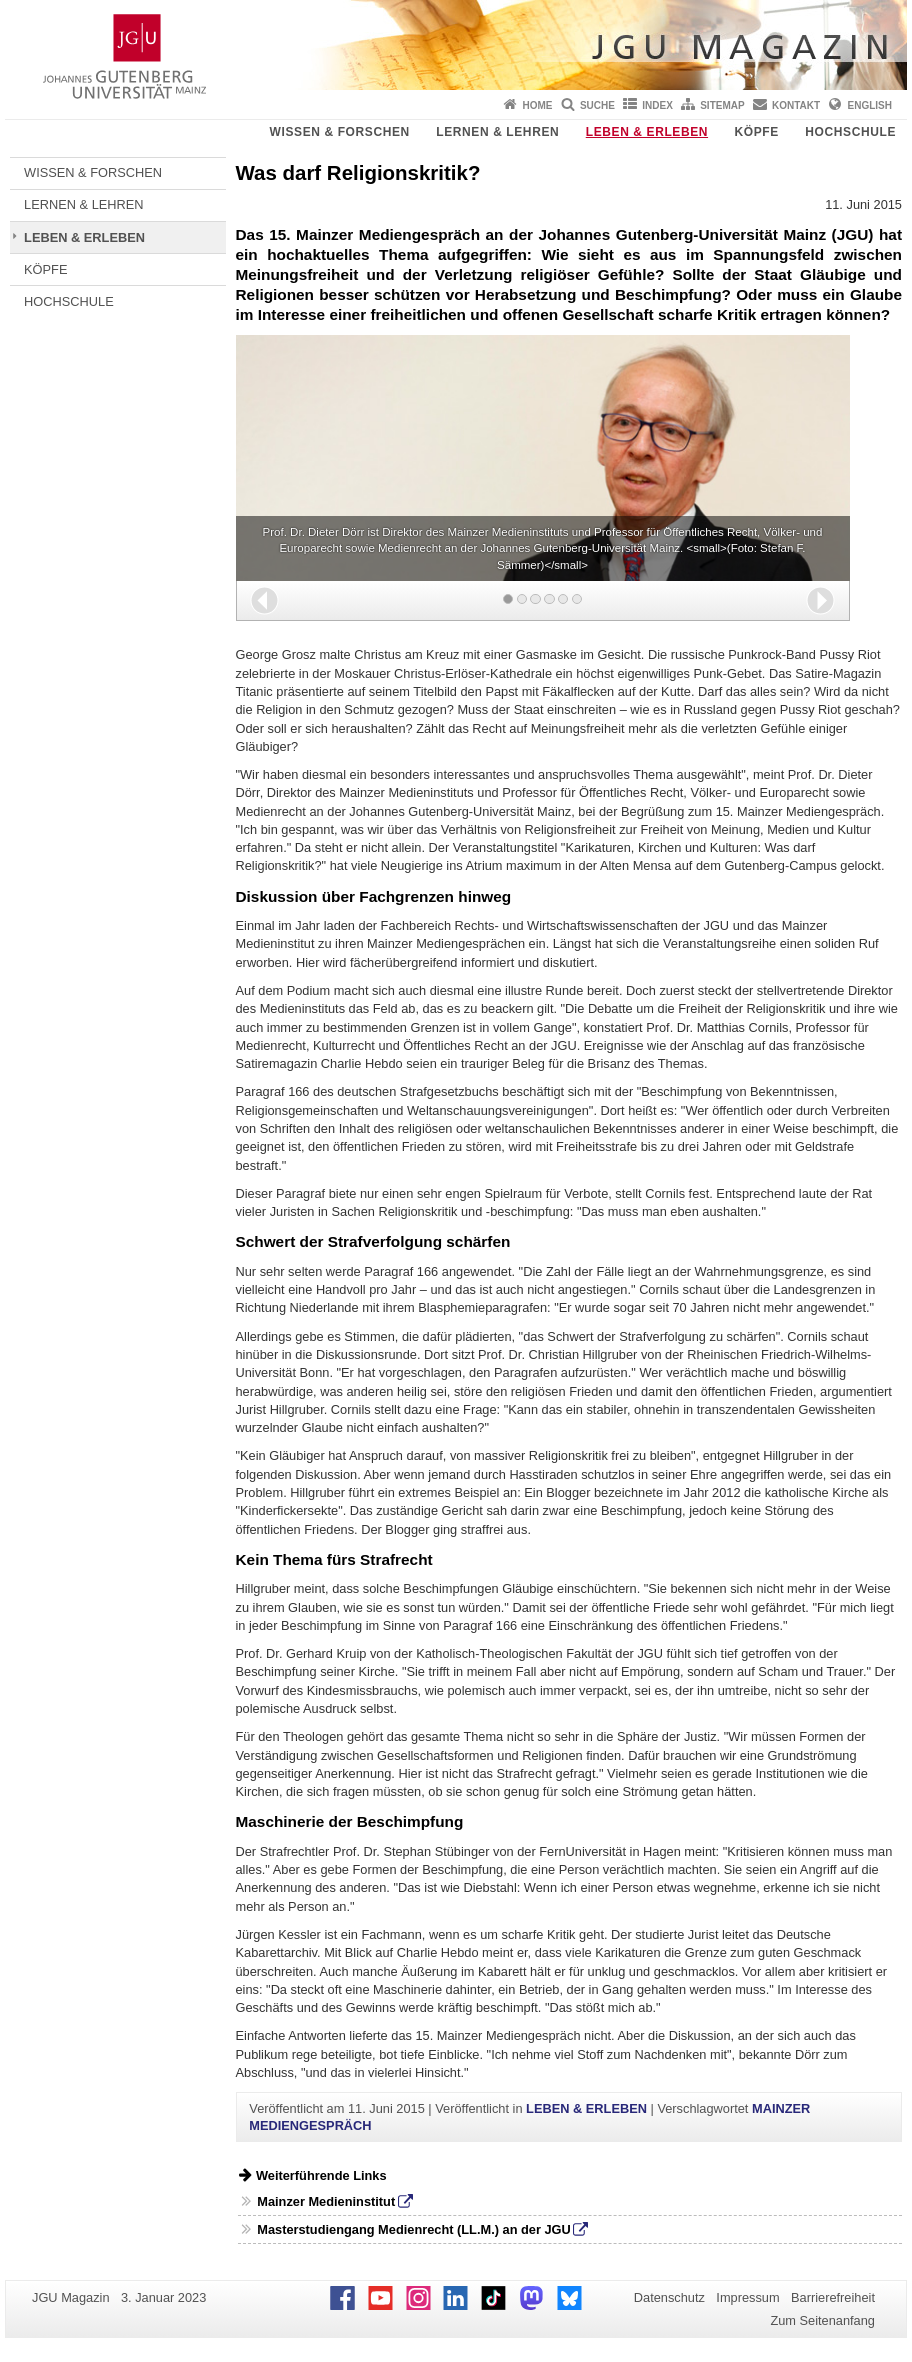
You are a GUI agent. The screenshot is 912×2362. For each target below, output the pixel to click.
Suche (597, 105)
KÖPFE (757, 132)
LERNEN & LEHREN (497, 132)
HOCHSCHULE (850, 132)
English (870, 105)
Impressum (747, 2297)
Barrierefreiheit (833, 2297)
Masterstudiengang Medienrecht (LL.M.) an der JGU (414, 2229)
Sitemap (722, 105)
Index (657, 105)
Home (538, 105)
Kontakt (796, 105)
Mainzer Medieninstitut (326, 2201)
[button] (264, 600)
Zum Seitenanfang (822, 2320)
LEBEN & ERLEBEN (647, 132)
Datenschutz (669, 2297)
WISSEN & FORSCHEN (340, 132)
